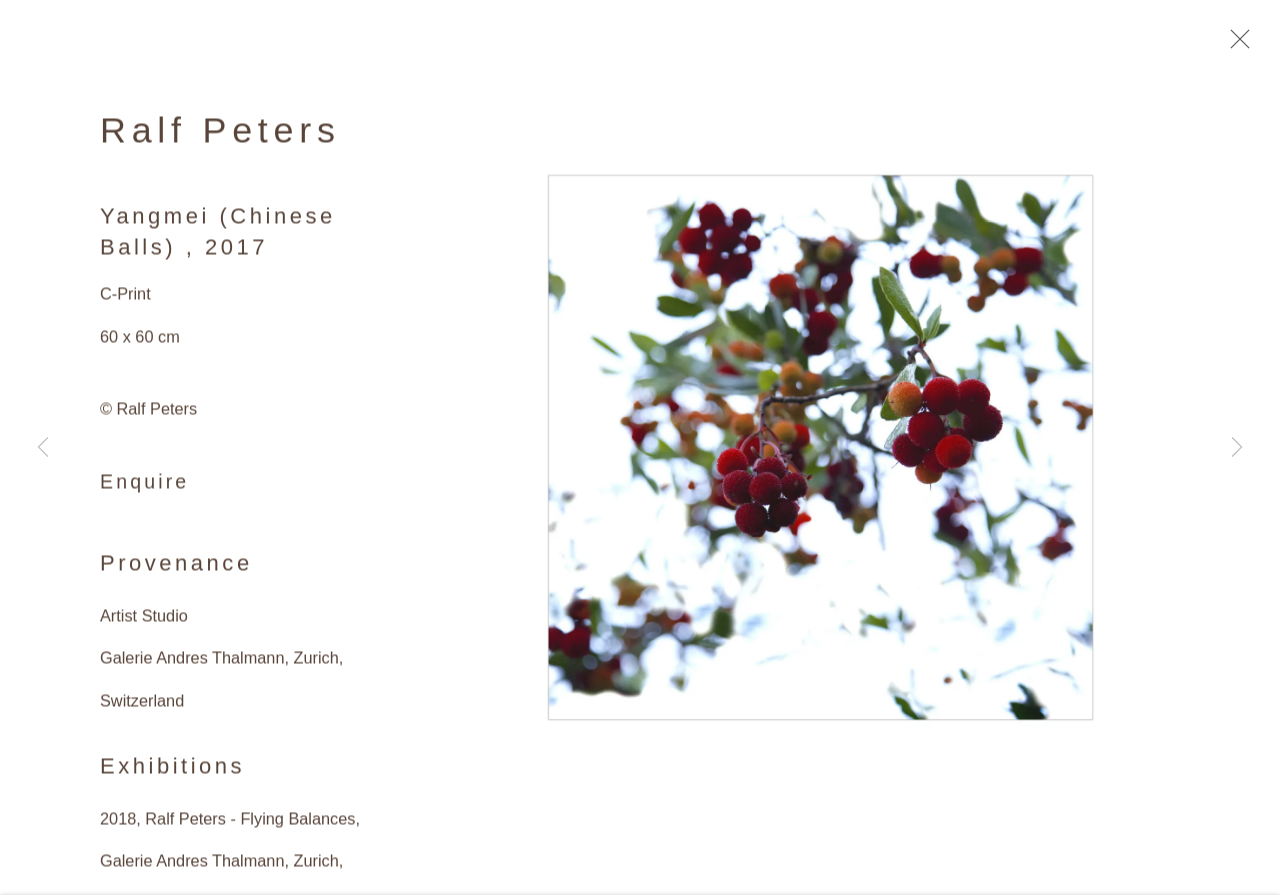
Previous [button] (43, 447)
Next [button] (1237, 447)
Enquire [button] (144, 486)
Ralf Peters (220, 135)
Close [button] (1235, 45)
